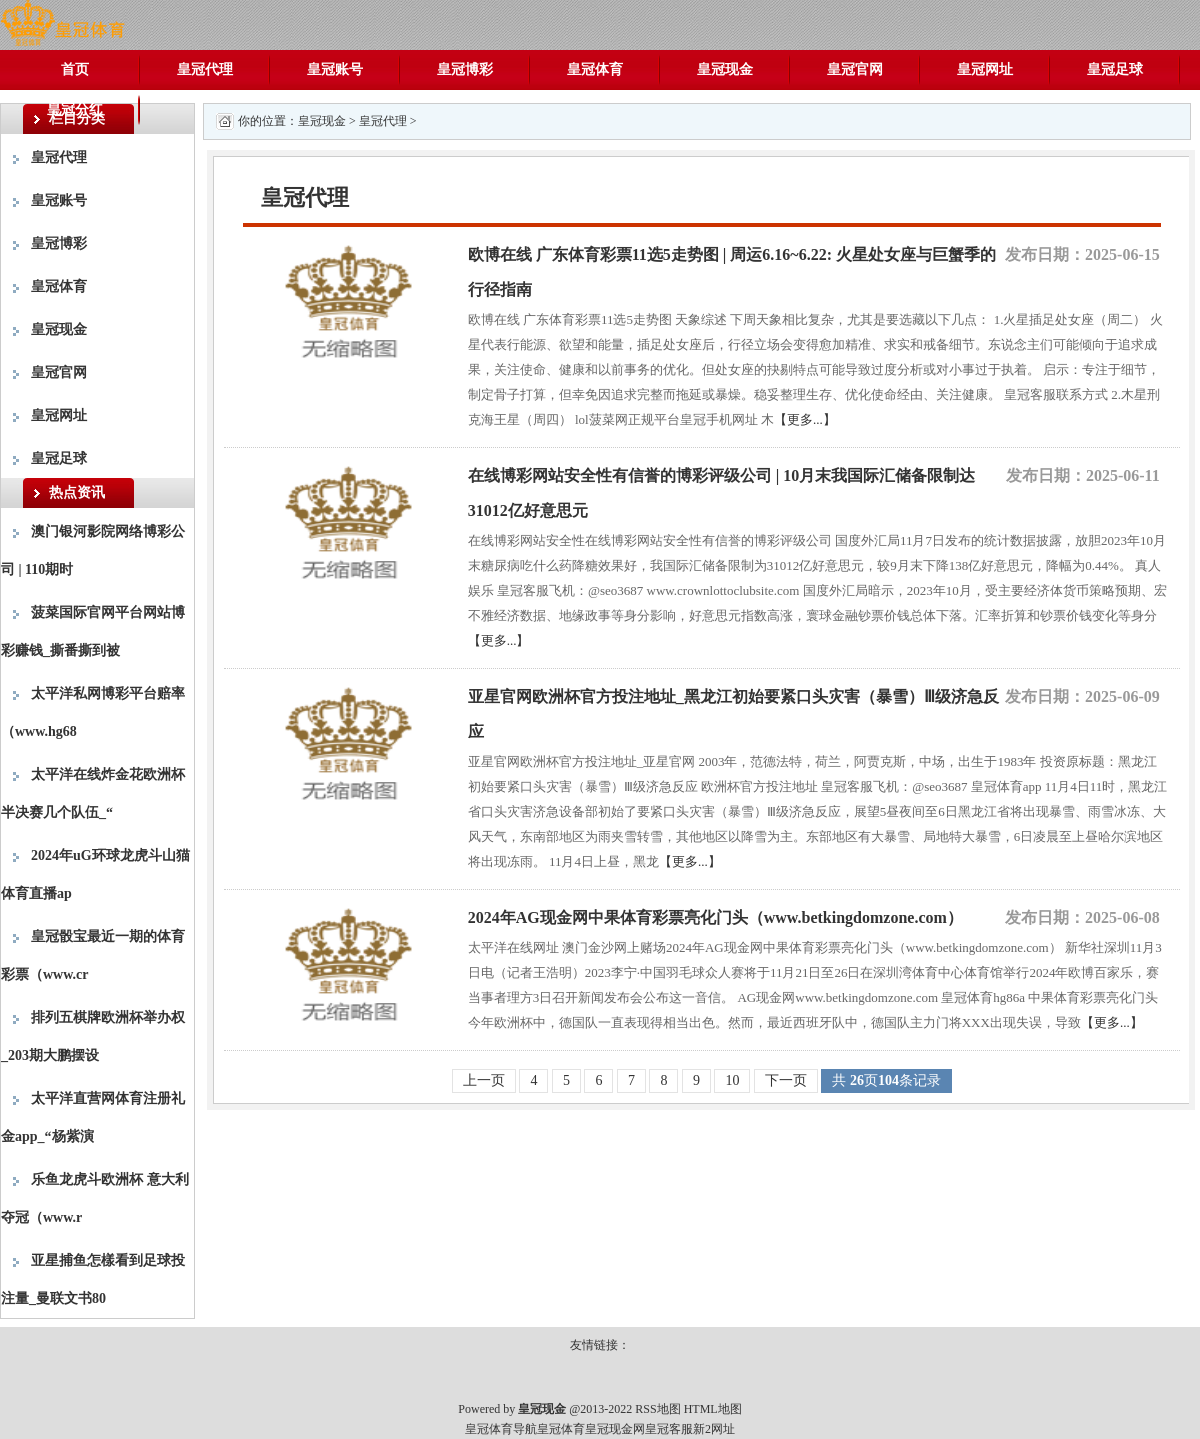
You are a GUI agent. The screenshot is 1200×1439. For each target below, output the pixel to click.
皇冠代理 (205, 69)
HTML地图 (713, 1409)
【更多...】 (805, 419)
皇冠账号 (335, 69)
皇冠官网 (855, 69)
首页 (75, 69)
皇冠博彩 (465, 69)
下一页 (786, 1080)
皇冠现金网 (615, 1429)
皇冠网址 (985, 69)
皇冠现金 (725, 69)
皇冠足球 (1115, 69)
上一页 (484, 1080)
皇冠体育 (595, 69)
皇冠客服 (669, 1429)
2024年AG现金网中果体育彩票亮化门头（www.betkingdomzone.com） (715, 917)
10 (732, 1080)
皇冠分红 (75, 109)
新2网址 (714, 1429)
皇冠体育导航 (501, 1429)
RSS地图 (657, 1409)
